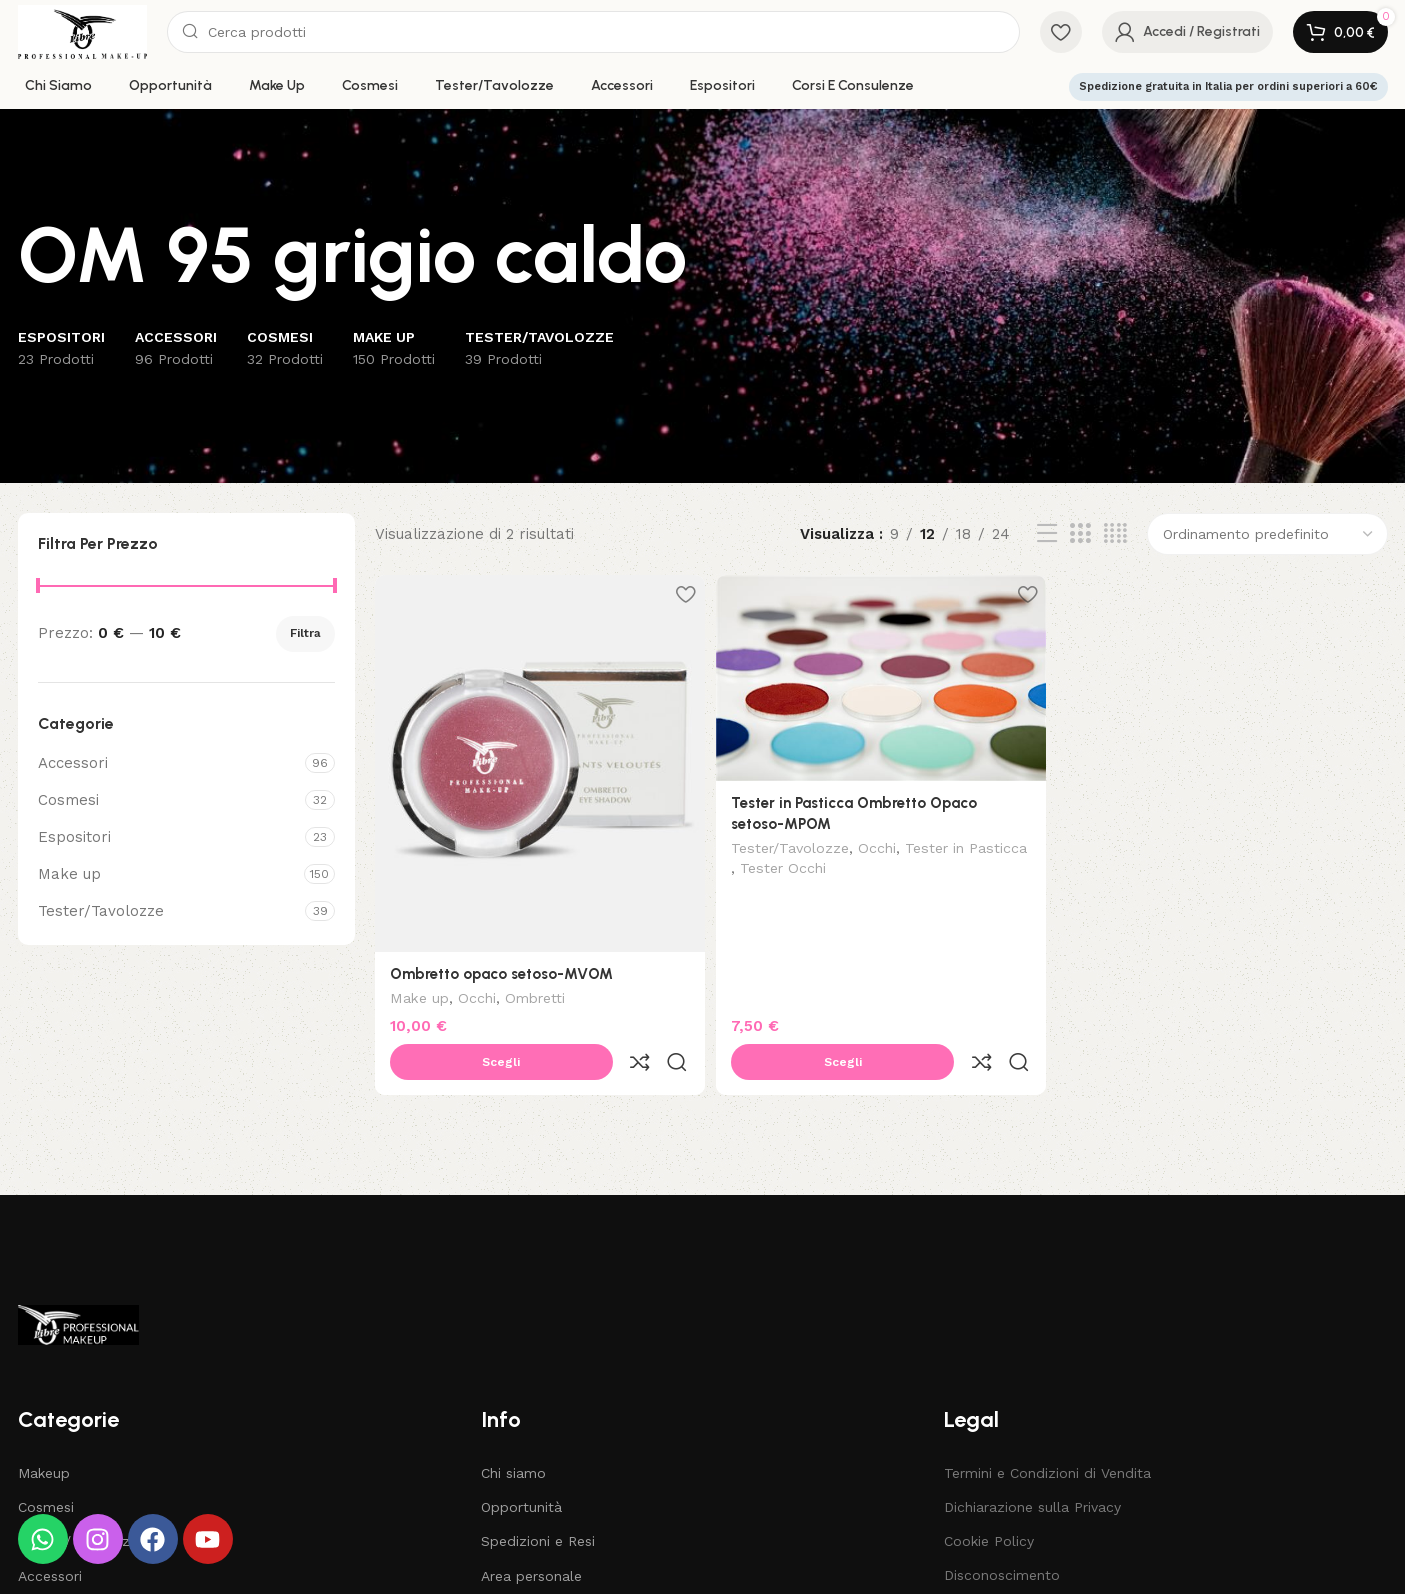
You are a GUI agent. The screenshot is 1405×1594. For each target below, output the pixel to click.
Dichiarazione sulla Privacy (1032, 1459)
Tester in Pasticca (795, 867)
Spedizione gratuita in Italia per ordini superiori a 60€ (1228, 86)
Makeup (44, 1425)
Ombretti (535, 994)
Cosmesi (68, 800)
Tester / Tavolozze (82, 1493)
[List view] (1047, 534)
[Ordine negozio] (1267, 534)
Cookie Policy (989, 1493)
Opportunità (521, 1459)
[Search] (593, 32)
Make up (69, 874)
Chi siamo (513, 1425)
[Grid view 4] (1115, 534)
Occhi (477, 994)
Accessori (73, 763)
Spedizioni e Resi (538, 1493)
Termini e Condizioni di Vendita (1047, 1425)
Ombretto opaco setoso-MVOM (501, 968)
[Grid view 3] (1080, 534)
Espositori (74, 837)
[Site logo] (83, 31)
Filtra (305, 633)
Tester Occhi (908, 867)
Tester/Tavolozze (101, 911)
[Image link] (78, 1276)
